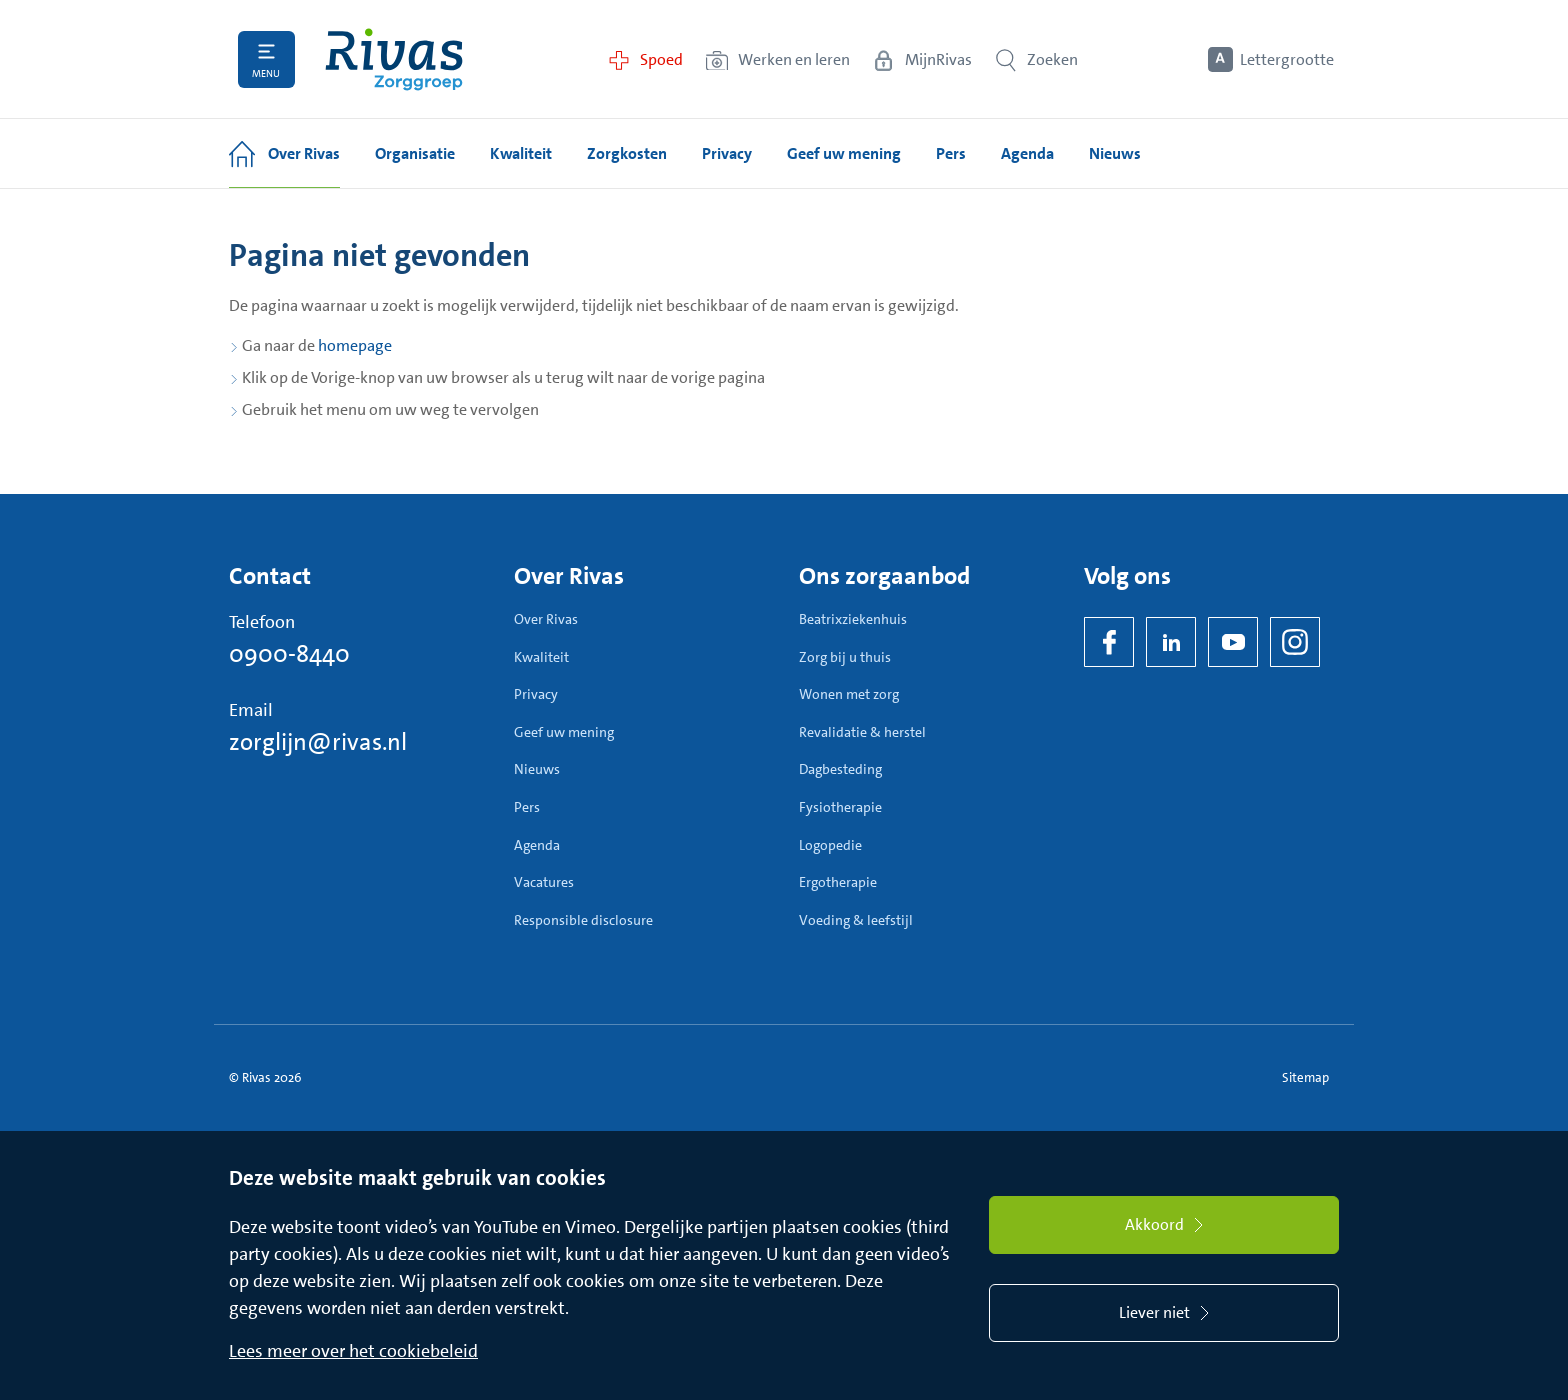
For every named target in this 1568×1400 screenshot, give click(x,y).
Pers (527, 807)
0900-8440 (289, 654)
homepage (355, 345)
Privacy (536, 694)
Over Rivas (546, 619)
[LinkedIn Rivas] (1171, 642)
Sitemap (1305, 1077)
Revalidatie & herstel (862, 732)
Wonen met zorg (849, 694)
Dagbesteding (840, 769)
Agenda (537, 845)
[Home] (394, 59)
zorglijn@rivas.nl (318, 742)
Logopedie (830, 845)
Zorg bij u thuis (845, 657)
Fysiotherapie (840, 807)
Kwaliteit (541, 657)
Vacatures (544, 882)
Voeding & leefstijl (856, 920)
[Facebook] (1109, 642)
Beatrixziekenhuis (853, 619)
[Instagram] (1295, 642)
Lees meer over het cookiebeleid (353, 1351)
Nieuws (537, 769)
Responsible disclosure (583, 920)
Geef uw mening (564, 732)
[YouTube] (1233, 642)
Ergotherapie (838, 882)
